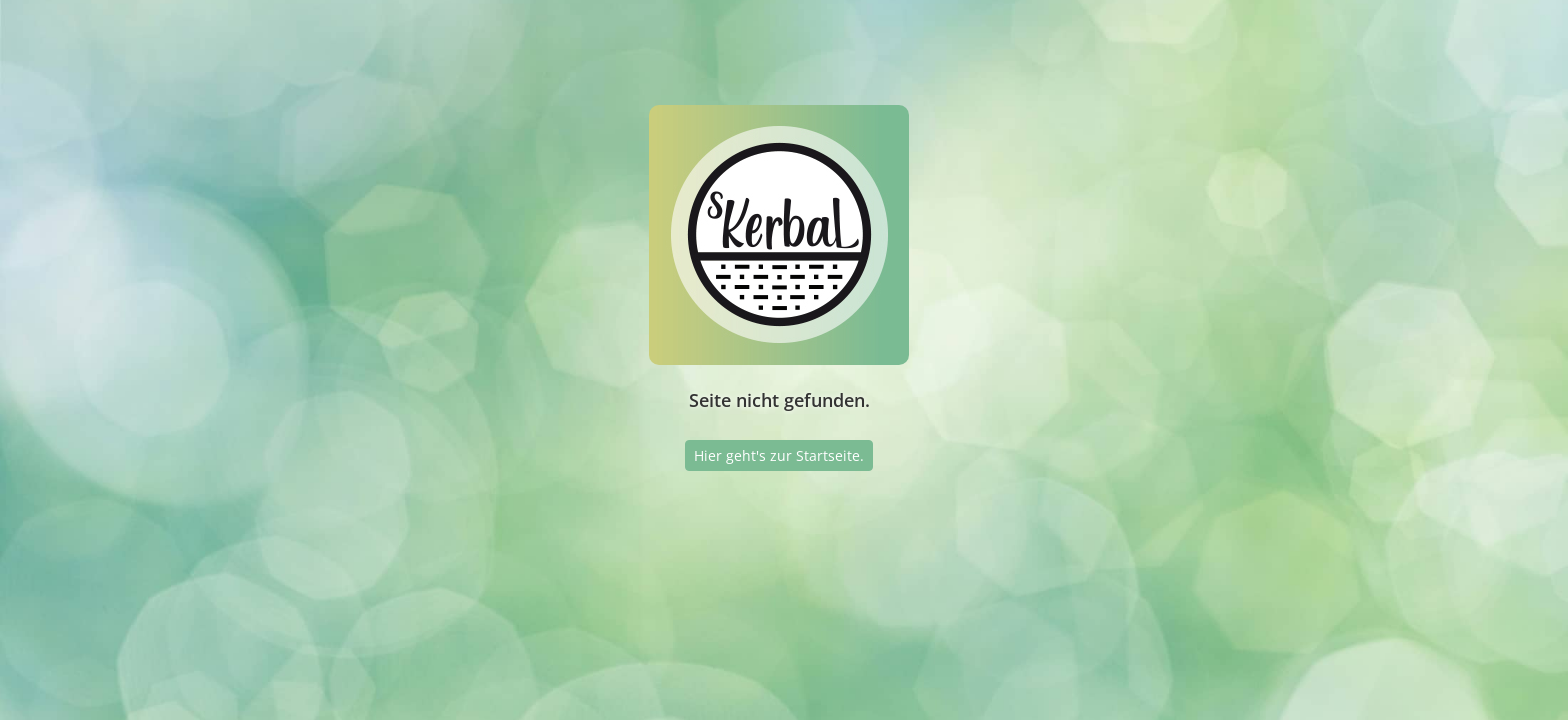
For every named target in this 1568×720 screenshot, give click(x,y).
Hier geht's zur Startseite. (779, 455)
